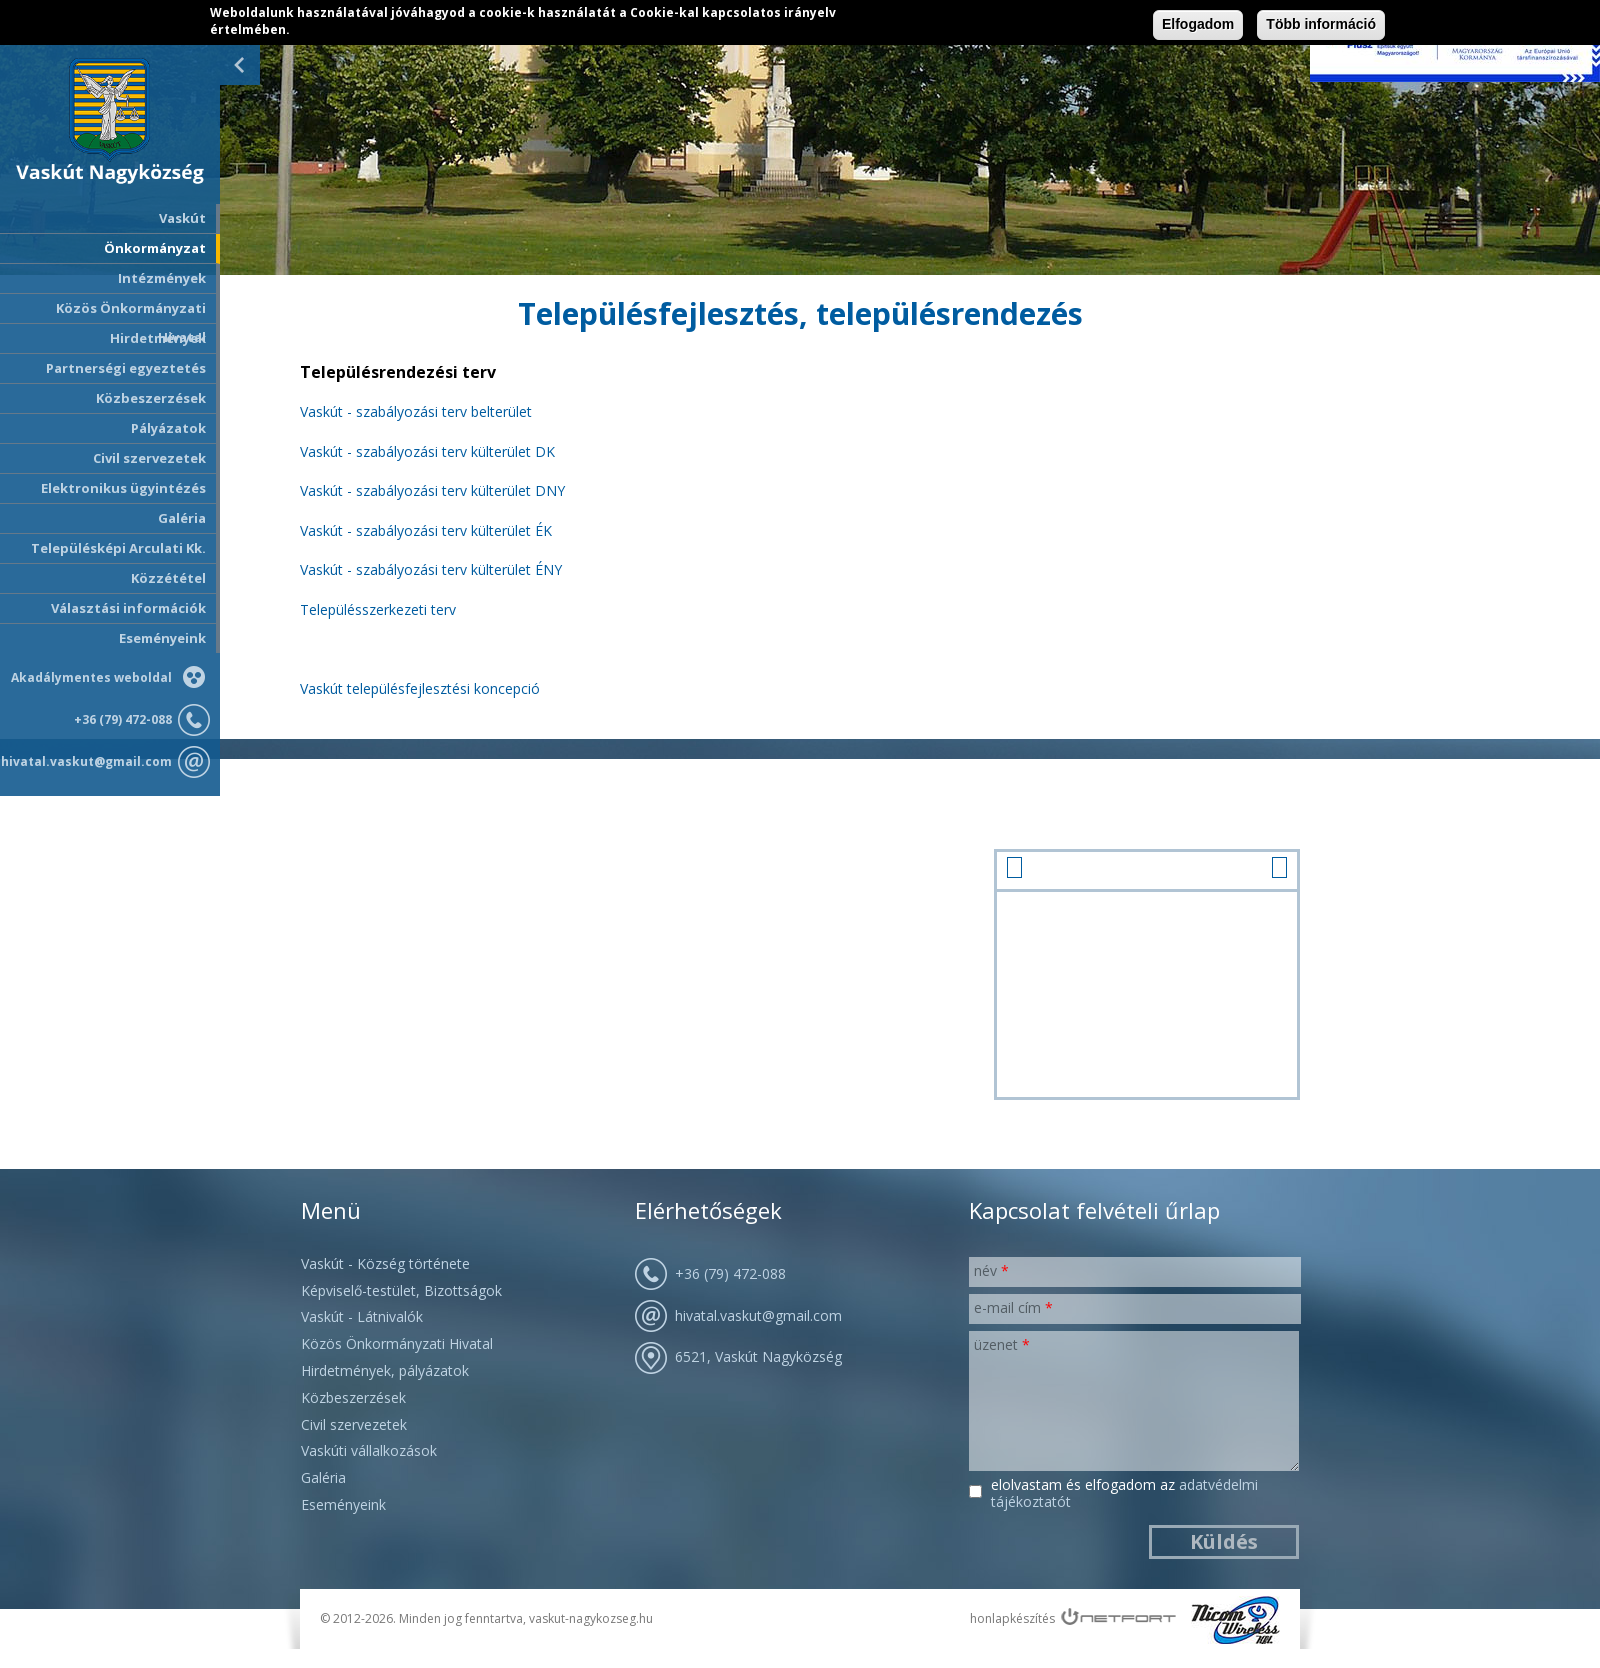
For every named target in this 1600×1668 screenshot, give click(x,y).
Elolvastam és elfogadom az (1124, 1494)
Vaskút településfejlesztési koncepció (420, 688)
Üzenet (1002, 1344)
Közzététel (168, 578)
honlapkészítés (1012, 1618)
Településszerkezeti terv (378, 609)
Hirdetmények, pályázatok (385, 1370)
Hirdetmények (158, 338)
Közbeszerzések (151, 398)
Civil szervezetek (354, 1424)
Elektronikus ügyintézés (123, 488)
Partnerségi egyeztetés (126, 368)
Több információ (1321, 24)
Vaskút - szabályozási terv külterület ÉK (426, 530)
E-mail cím (1013, 1307)
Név (991, 1270)
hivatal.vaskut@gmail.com (86, 761)
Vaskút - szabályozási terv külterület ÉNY (431, 569)
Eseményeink (162, 638)
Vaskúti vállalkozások (369, 1450)
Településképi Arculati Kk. (118, 548)
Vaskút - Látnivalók (362, 1316)
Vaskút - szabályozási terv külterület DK (427, 451)
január (1147, 868)
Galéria (182, 518)
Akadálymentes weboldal (91, 677)
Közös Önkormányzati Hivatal (397, 1343)
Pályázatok (168, 428)
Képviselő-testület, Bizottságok (401, 1290)
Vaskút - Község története (385, 1263)
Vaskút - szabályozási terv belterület (416, 411)
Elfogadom (1198, 24)
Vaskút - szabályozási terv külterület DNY (432, 490)
